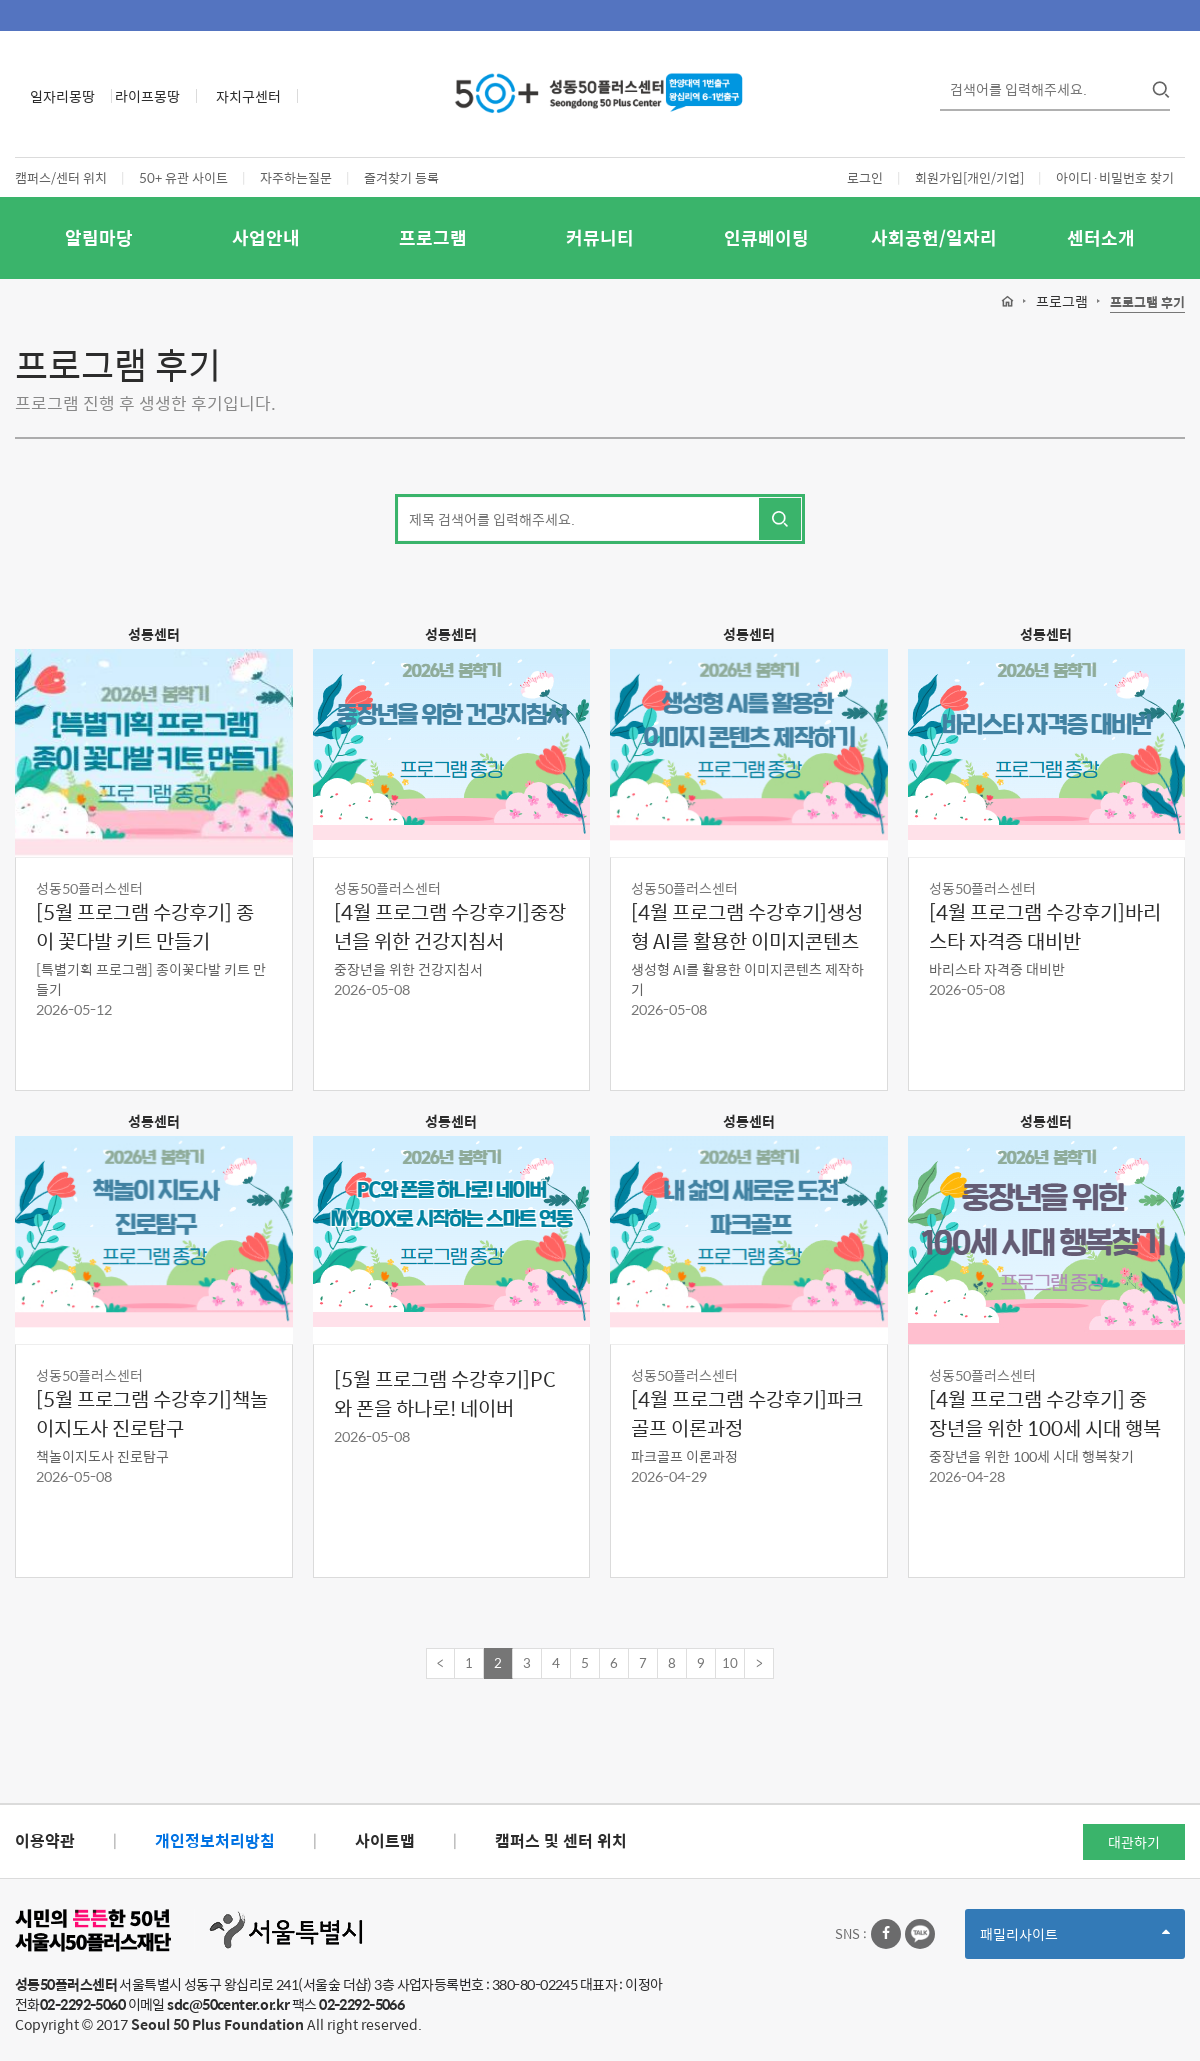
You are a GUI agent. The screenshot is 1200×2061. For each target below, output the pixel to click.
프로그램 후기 (1147, 302)
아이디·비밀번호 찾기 (1115, 177)
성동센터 (154, 634)
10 (730, 1662)
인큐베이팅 (766, 237)
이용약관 (45, 1840)
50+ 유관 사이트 (183, 177)
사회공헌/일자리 (934, 237)
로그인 (865, 177)
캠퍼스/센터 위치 (61, 177)
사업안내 (266, 237)
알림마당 (99, 237)
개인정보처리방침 (215, 1840)
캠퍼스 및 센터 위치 (561, 1840)
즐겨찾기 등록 (401, 177)
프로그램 (433, 237)
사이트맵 (385, 1840)
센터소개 (1101, 237)
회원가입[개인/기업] (969, 177)
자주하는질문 (296, 177)
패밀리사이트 (1075, 1940)
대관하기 (1134, 1842)
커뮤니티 (600, 237)
